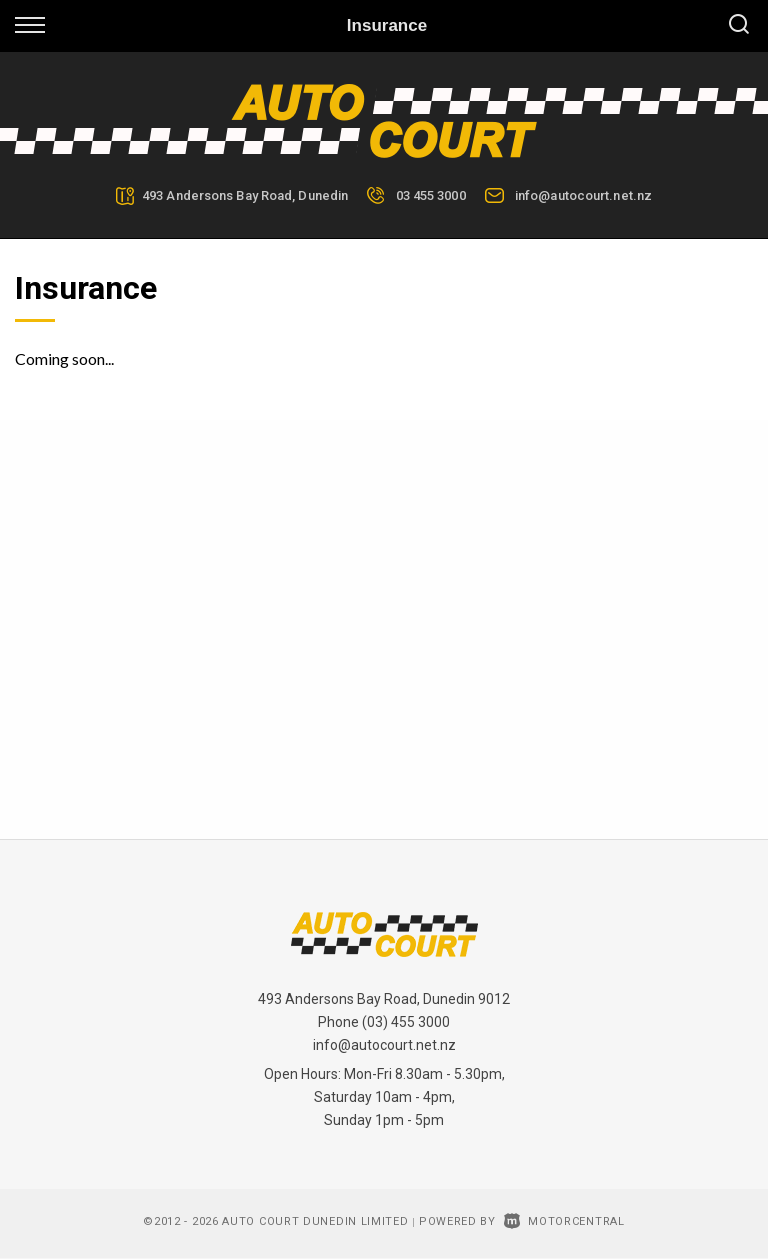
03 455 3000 (431, 195)
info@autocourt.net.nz (583, 195)
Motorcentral (564, 1221)
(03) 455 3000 (406, 1022)
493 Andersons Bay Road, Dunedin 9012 (384, 999)
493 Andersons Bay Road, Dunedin (245, 195)
